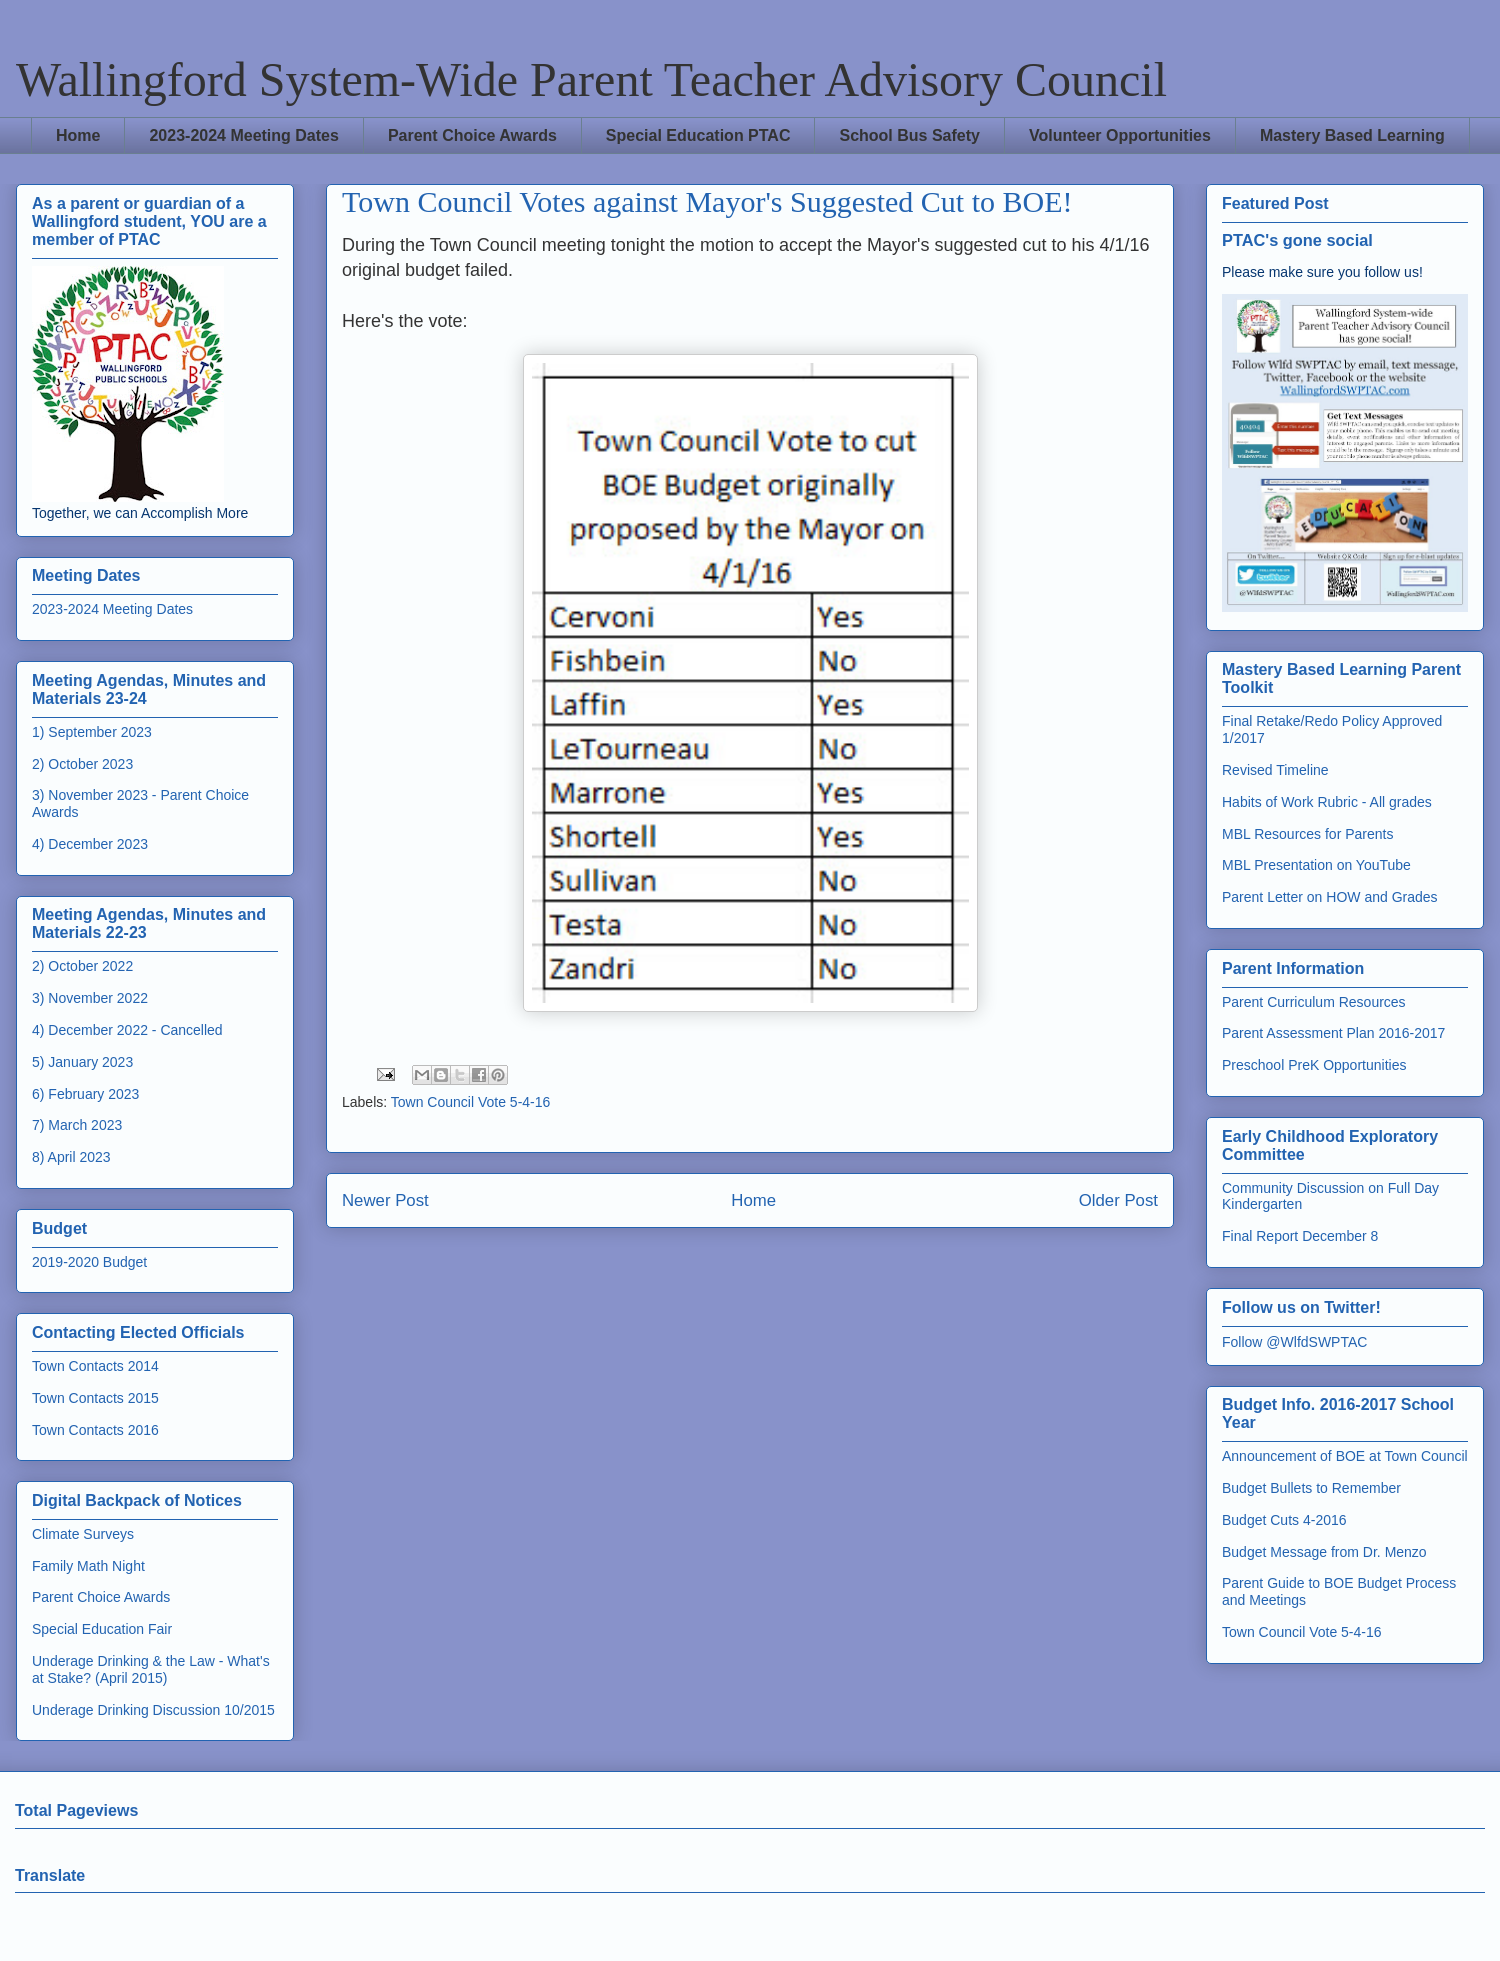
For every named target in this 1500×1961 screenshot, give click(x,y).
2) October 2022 (82, 966)
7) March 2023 (77, 1125)
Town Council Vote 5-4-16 (471, 1102)
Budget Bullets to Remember (1311, 1488)
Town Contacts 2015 (95, 1398)
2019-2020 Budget (89, 1262)
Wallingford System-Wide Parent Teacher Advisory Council (591, 79)
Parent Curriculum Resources (1314, 1002)
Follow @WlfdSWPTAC (1294, 1342)
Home (78, 135)
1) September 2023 (92, 732)
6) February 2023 (85, 1094)
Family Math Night (88, 1566)
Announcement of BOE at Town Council (1345, 1456)
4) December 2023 (90, 844)
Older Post (1118, 1200)
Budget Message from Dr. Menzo (1324, 1552)
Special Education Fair (102, 1629)
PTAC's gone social (1297, 240)
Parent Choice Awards (472, 135)
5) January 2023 (82, 1062)
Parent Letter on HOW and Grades (1330, 897)
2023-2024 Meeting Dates (243, 135)
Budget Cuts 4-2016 (1284, 1520)
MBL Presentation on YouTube (1316, 865)
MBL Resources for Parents (1307, 834)
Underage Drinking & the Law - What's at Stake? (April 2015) (151, 1669)
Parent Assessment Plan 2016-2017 (1333, 1033)
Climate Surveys (83, 1534)
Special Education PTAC (698, 135)
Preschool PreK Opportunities (1314, 1065)
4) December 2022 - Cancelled (127, 1030)
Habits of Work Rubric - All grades (1327, 802)
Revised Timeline (1275, 770)
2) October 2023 (82, 764)
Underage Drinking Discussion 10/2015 (153, 1710)
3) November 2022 (90, 998)
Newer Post (385, 1200)
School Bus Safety (909, 135)
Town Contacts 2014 (95, 1366)
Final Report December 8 (1300, 1236)
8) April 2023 (71, 1157)
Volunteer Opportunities (1120, 135)
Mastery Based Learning (1352, 135)
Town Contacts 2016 (95, 1430)
